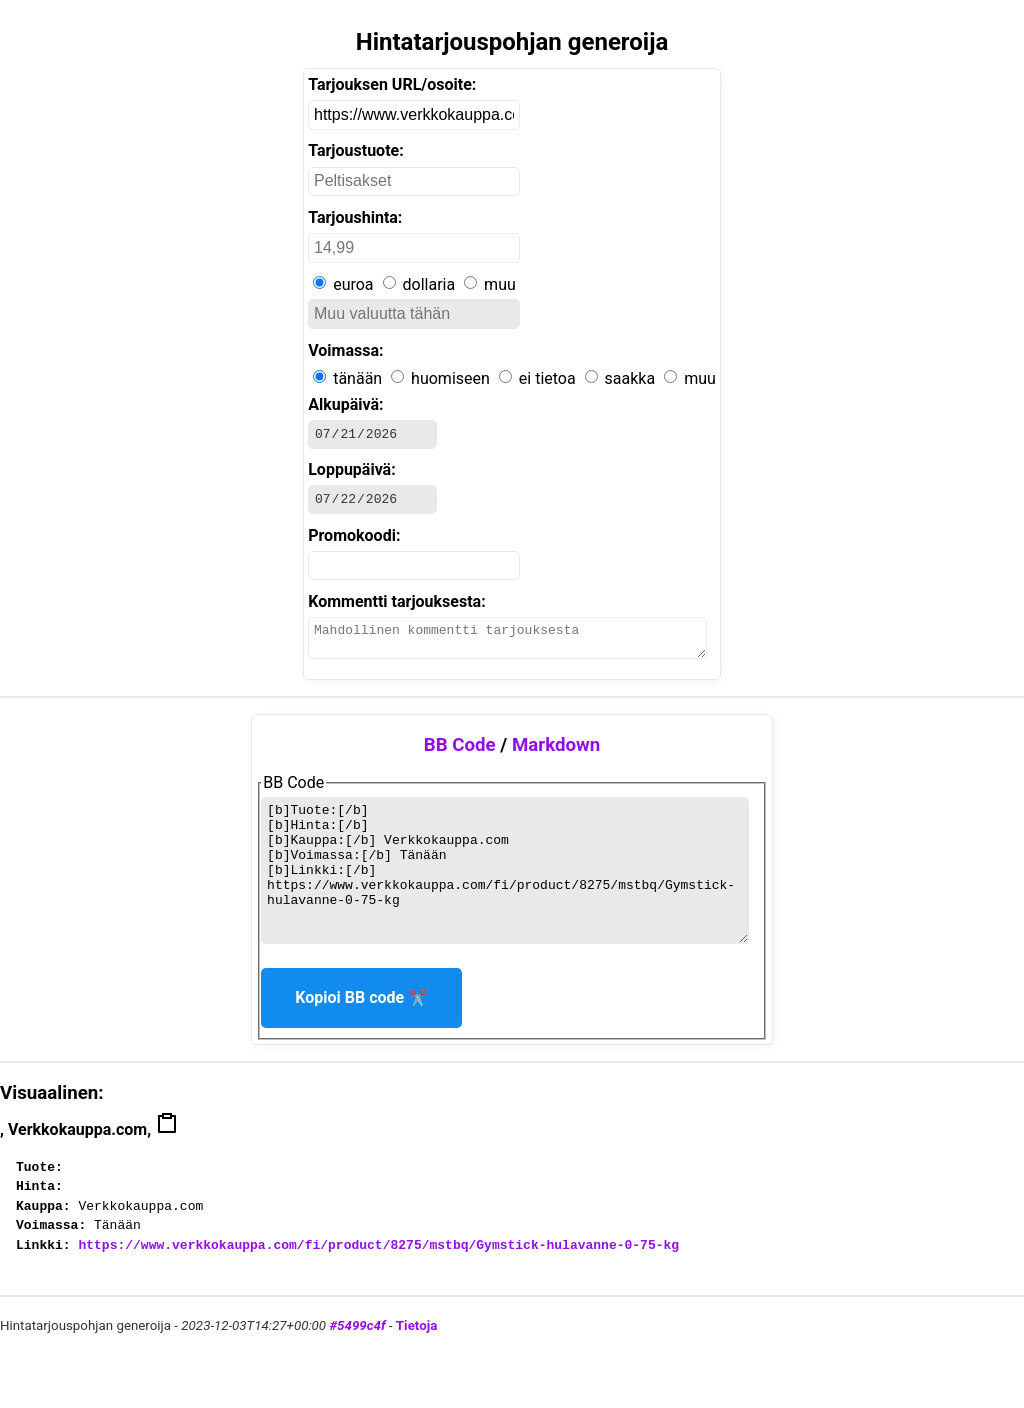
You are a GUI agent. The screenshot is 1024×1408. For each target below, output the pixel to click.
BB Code (460, 757)
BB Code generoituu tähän (505, 896)
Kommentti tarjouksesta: (396, 607)
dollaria (429, 284)
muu (500, 284)
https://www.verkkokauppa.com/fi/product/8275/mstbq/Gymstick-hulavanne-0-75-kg (378, 1284)
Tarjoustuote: (356, 150)
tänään (357, 378)
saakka (630, 378)
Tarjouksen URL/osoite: (392, 84)
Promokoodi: (354, 541)
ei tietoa (547, 378)
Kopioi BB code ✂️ (361, 1036)
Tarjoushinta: (355, 217)
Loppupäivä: (352, 472)
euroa (353, 284)
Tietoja (416, 1364)
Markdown (556, 757)
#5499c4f (357, 1364)
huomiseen (450, 378)
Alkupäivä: (345, 404)
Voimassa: (345, 350)
